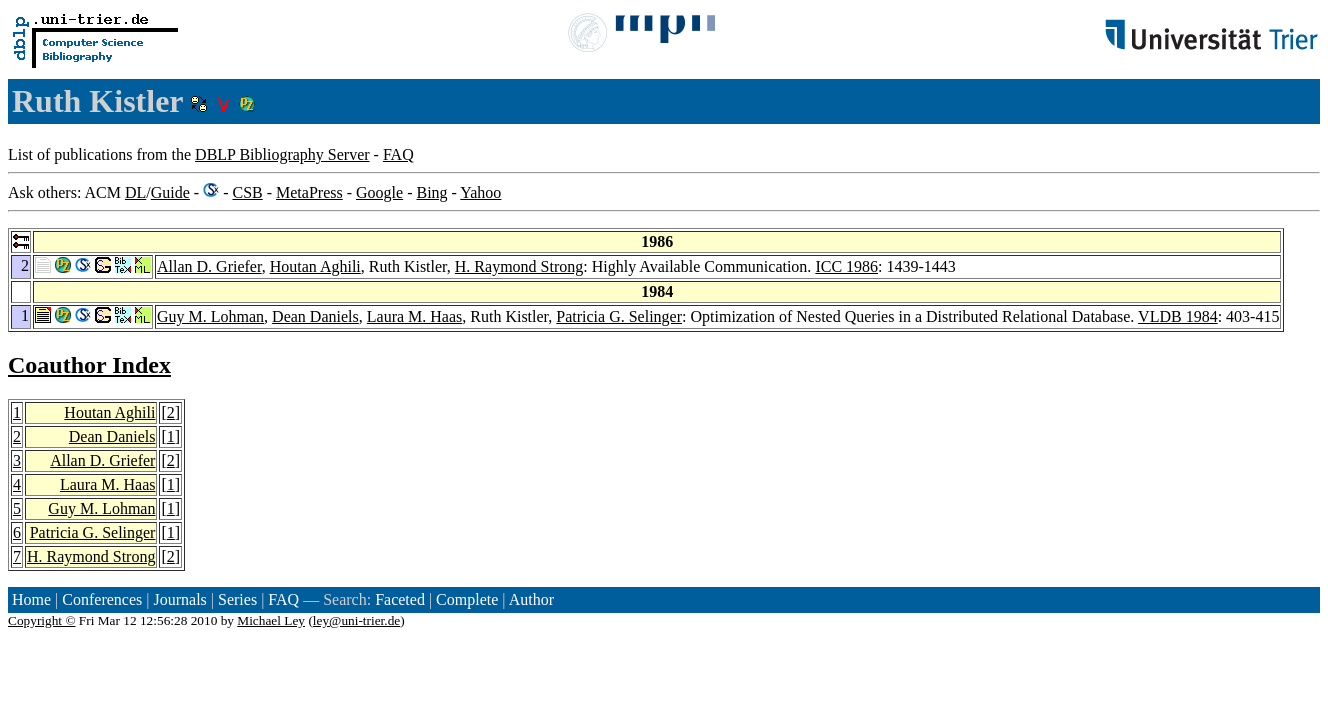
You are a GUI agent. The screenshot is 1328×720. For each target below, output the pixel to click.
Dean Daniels (315, 316)
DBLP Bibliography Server (282, 154)
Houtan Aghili (315, 266)
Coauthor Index (89, 365)
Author (531, 599)
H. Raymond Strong (519, 266)
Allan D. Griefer (209, 266)
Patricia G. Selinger (619, 316)
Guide (170, 192)
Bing (431, 192)
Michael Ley (271, 620)
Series (237, 599)
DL (135, 192)
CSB (247, 192)
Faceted (400, 599)
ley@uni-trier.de (356, 620)
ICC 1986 (846, 266)
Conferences (102, 599)
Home (31, 599)
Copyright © (42, 620)
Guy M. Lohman (210, 316)
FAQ (398, 154)
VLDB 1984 (1178, 316)
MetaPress (309, 192)
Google (379, 192)
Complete (467, 599)
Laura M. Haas (415, 316)
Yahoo (480, 192)
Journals (179, 599)
